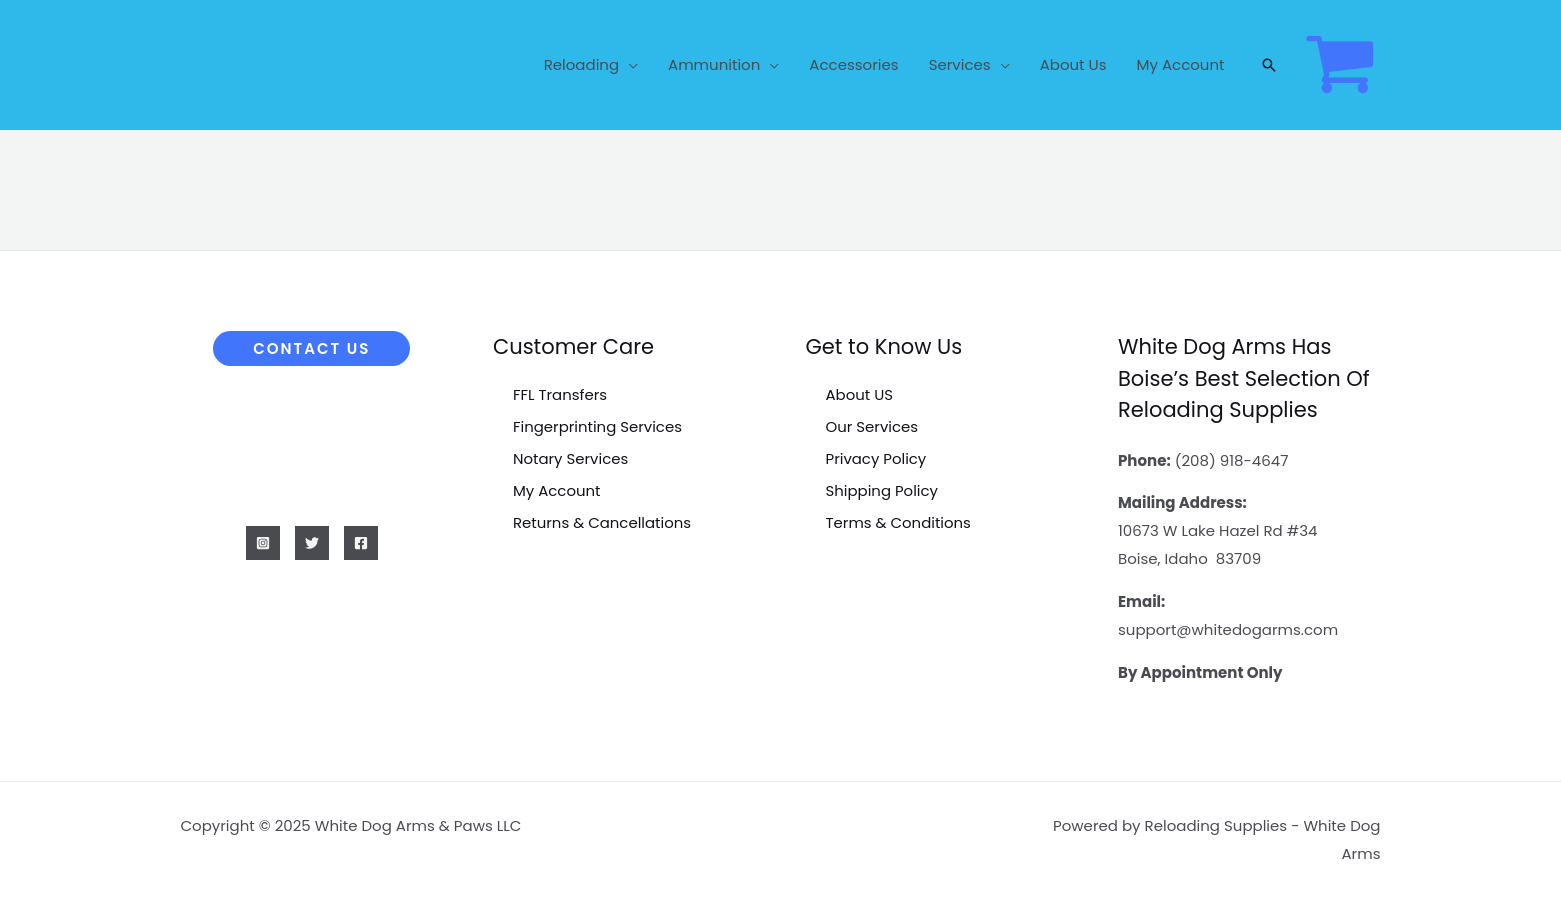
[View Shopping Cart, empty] (1339, 64)
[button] (1269, 65)
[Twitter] (312, 543)
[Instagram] (263, 543)
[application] (628, 65)
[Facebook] (361, 543)
